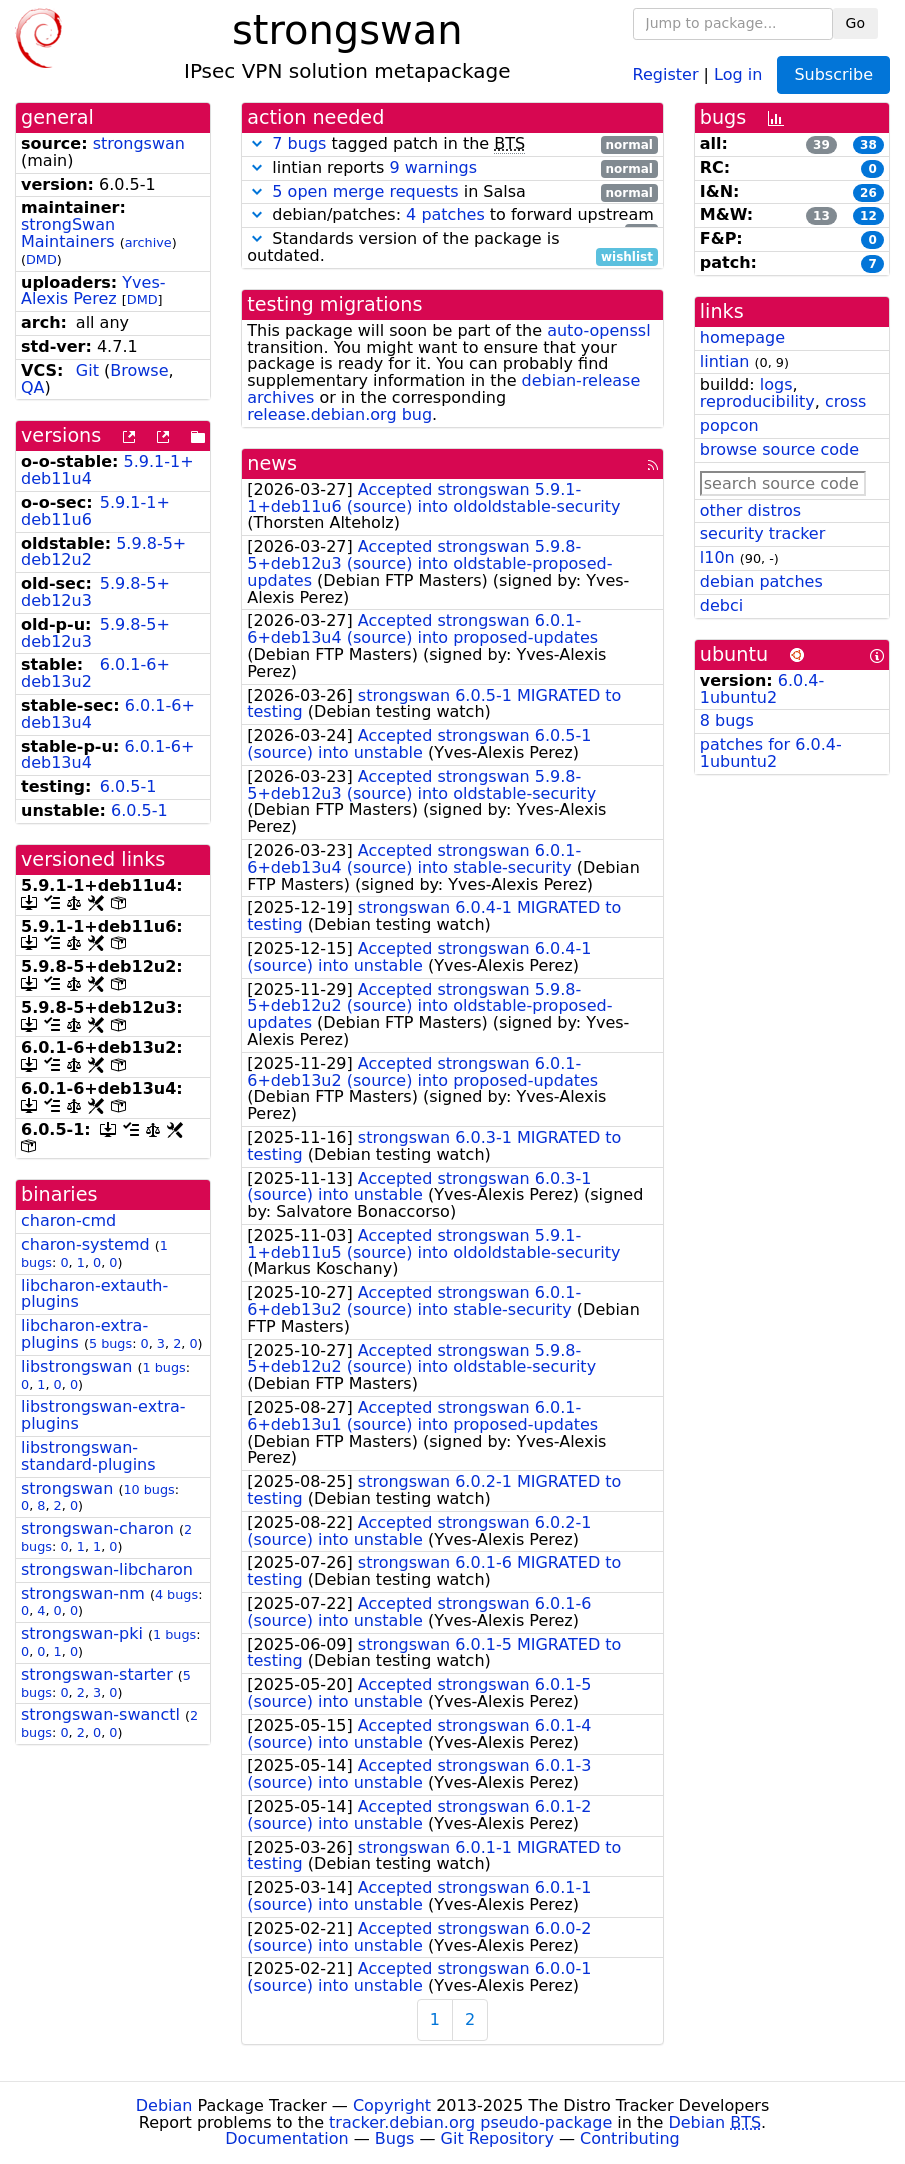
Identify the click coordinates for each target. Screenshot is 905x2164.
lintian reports (452, 168)
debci (721, 605)
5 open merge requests (365, 191)
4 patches (445, 214)
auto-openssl (598, 330)
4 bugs (176, 1594)
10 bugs (148, 1489)
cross (845, 401)
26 (868, 193)
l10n (717, 557)
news (272, 463)
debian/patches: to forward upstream (452, 215)
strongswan (139, 143)
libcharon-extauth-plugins (94, 1294)
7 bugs (299, 143)
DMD (41, 259)
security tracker (763, 533)
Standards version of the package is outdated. (452, 248)
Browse (139, 370)
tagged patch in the (452, 144)
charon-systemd (85, 1244)
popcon (729, 425)
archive (148, 242)
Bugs (395, 2138)
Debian (164, 2105)
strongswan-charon (97, 1528)
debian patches (761, 581)
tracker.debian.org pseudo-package (470, 2122)
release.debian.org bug (339, 414)
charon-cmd (68, 1220)
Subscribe (833, 74)
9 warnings (433, 167)
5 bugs (110, 1343)
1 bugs (163, 1367)
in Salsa (452, 192)
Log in (738, 73)
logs (776, 384)
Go (855, 23)
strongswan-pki (82, 1633)
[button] (257, 143)
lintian (725, 361)
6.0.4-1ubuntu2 (762, 689)
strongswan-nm (83, 1593)
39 (821, 145)
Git (87, 370)
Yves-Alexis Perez (93, 291)
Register (666, 73)
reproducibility (757, 401)
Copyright (392, 2105)
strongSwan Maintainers (68, 233)
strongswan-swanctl (100, 1714)
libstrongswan (76, 1366)
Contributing (630, 2138)
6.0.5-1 (128, 786)
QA (33, 387)
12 (868, 216)
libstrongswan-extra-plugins (103, 1415)
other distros (750, 510)
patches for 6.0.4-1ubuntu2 (771, 753)
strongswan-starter (97, 1674)
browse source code (779, 449)
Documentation (286, 2138)
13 (821, 216)
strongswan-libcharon (107, 1569)
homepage (742, 337)
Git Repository (497, 2138)
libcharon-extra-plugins (84, 1334)
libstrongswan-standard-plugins (88, 1456)
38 (868, 145)
